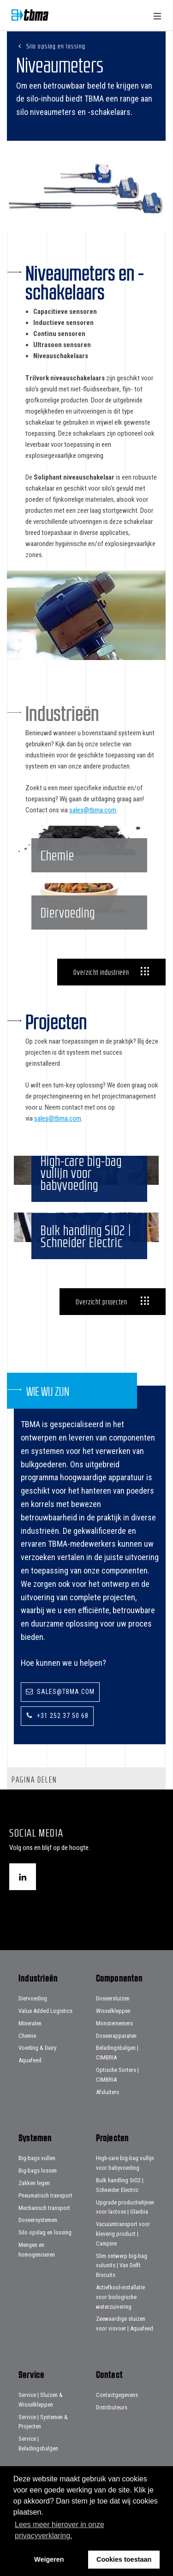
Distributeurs (111, 2428)
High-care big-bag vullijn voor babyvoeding (125, 2184)
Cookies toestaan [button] (123, 2559)
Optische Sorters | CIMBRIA (117, 2096)
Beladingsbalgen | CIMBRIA (117, 2074)
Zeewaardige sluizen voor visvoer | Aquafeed (124, 2344)
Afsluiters (107, 2112)
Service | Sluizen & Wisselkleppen (40, 2421)
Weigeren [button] (49, 2559)
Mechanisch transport (44, 2228)
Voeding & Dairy (37, 2069)
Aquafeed (30, 2081)
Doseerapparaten (116, 2056)
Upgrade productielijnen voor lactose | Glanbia (125, 2228)
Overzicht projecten (101, 1322)
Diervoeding (32, 2019)
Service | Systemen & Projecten (43, 2442)
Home (30, 15)
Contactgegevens (117, 2416)
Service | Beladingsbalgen (38, 2464)
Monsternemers (114, 2044)
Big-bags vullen (36, 2179)
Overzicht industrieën (101, 982)
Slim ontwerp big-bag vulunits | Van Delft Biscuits (121, 2286)
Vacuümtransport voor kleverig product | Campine (123, 2255)
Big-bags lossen (37, 2191)
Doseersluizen (113, 2019)
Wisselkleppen (113, 2032)
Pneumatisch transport (45, 2216)
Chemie (27, 2056)
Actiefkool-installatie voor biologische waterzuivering (120, 2318)
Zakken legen (34, 2204)
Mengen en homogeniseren (36, 2271)
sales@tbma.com (92, 810)
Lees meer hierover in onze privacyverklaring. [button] (59, 2530)
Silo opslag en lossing (56, 45)
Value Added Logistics (45, 2032)
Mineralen (30, 2044)
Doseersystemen (37, 2241)
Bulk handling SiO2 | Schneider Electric (119, 2206)
